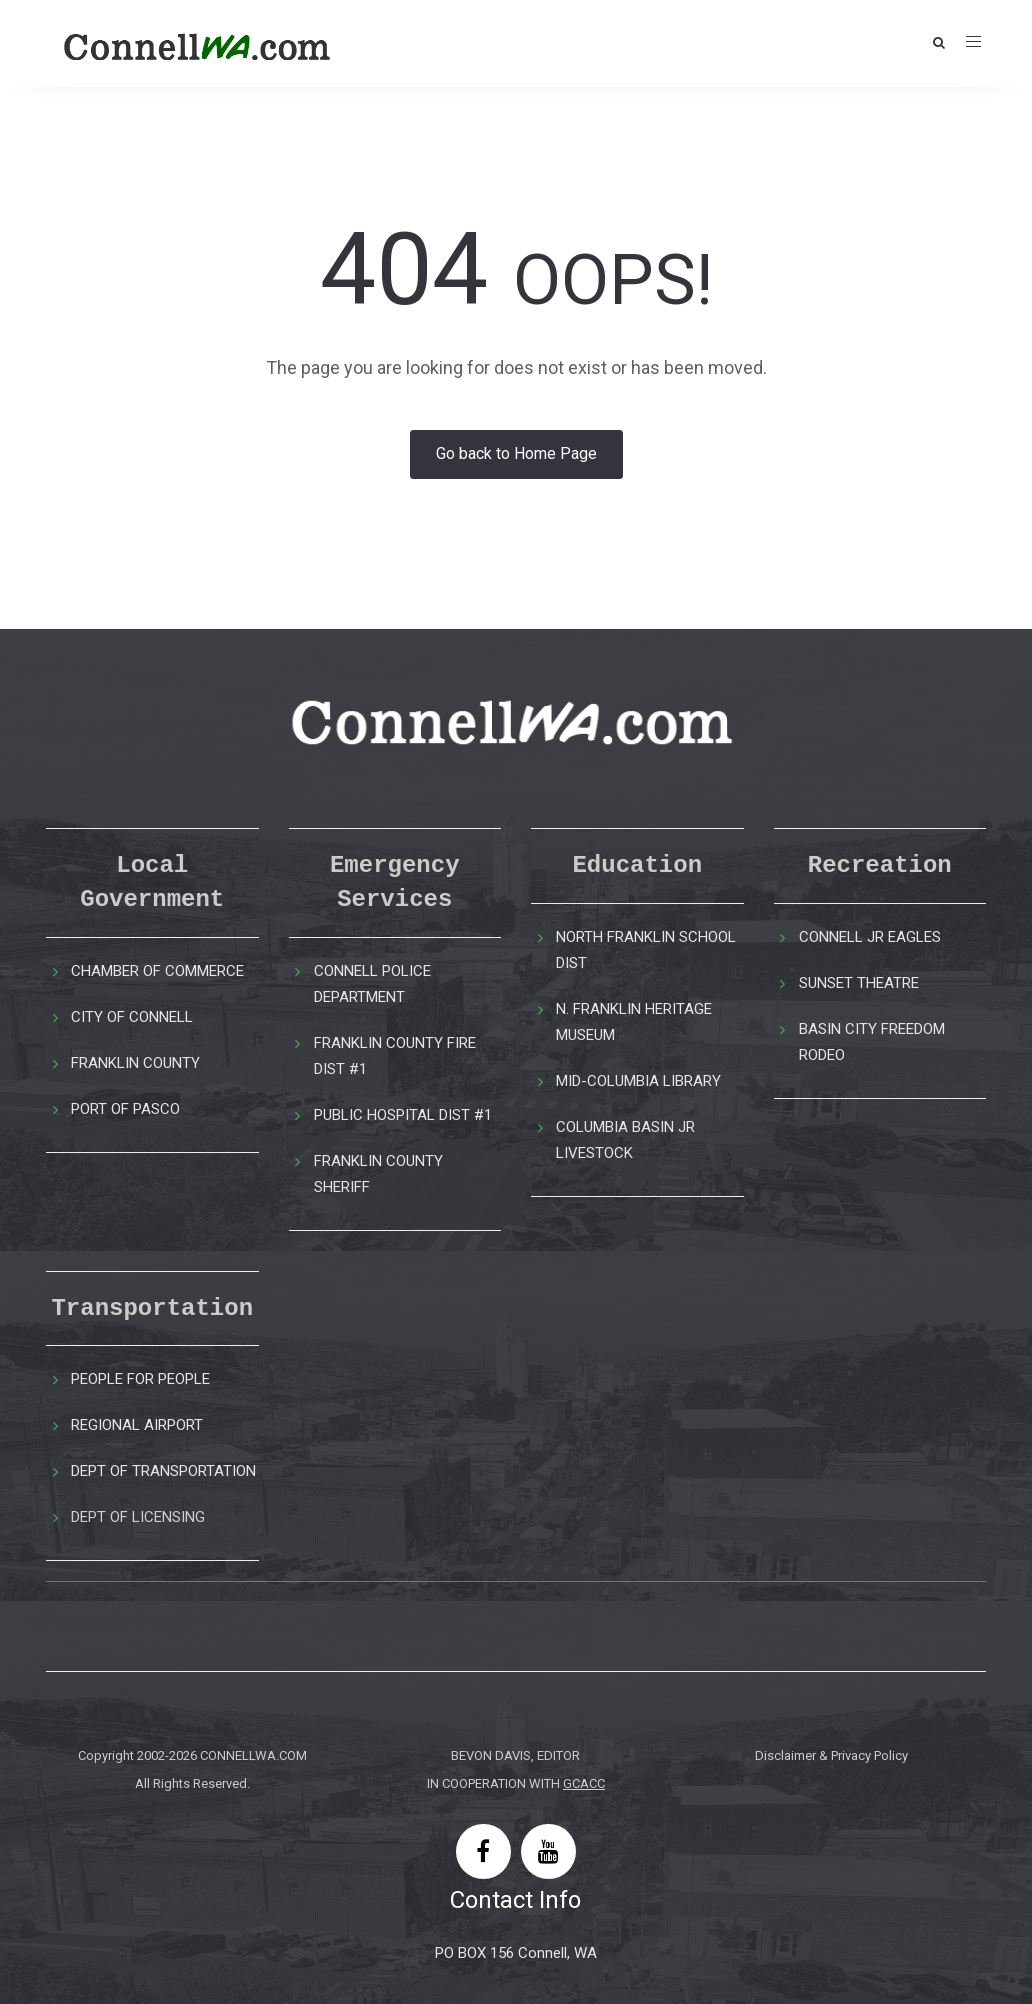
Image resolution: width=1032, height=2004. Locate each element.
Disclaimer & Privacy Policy (831, 1755)
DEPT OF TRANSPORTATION (163, 1471)
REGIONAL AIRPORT (137, 1425)
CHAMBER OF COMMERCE (157, 971)
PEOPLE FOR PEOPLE (140, 1379)
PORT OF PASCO (125, 1109)
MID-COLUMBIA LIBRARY (638, 1081)
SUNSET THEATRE (859, 983)
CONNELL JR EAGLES (870, 937)
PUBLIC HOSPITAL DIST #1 (403, 1115)
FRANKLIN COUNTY (135, 1063)
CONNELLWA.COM (253, 1755)
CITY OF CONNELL (132, 1017)
